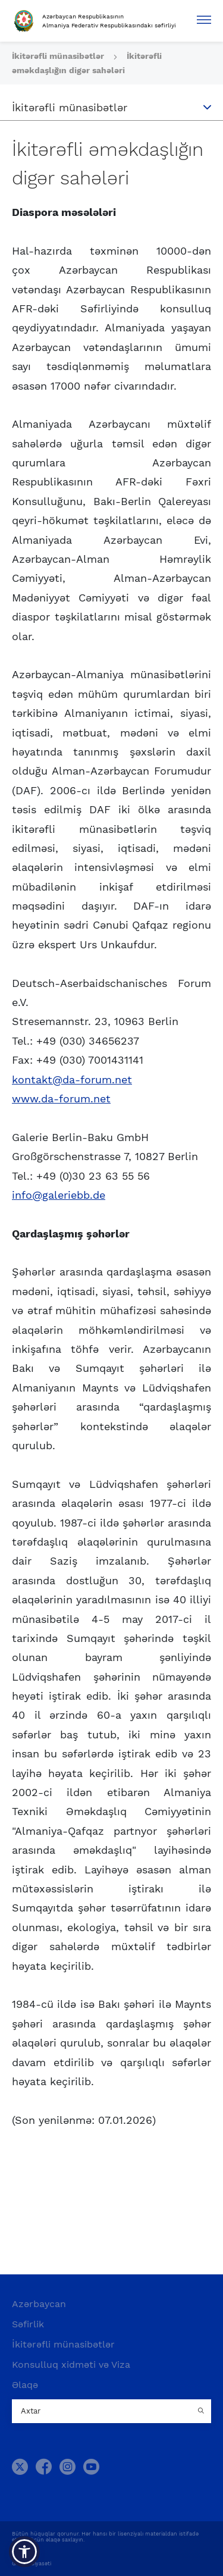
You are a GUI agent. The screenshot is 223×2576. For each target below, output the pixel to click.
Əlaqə (25, 2384)
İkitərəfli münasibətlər (59, 56)
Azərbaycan (39, 2303)
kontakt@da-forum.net (72, 1079)
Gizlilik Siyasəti (31, 2563)
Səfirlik (28, 2324)
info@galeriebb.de (58, 1195)
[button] (24, 2551)
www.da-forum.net (61, 1098)
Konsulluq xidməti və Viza (71, 2364)
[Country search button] (202, 2411)
